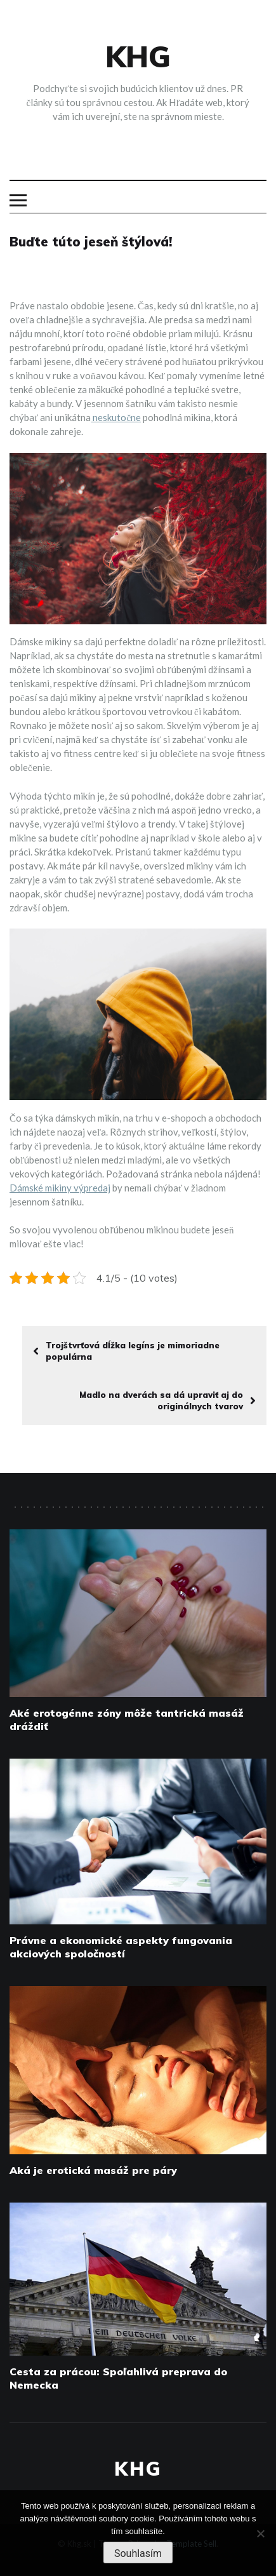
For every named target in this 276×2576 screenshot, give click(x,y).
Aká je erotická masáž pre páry (93, 2170)
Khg (138, 56)
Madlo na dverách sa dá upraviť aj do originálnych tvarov (167, 1400)
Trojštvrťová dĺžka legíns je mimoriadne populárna (126, 1351)
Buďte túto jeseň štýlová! (91, 242)
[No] (260, 2533)
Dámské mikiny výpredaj (60, 1187)
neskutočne (116, 417)
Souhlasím (138, 2553)
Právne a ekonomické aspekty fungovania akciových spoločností (121, 1947)
